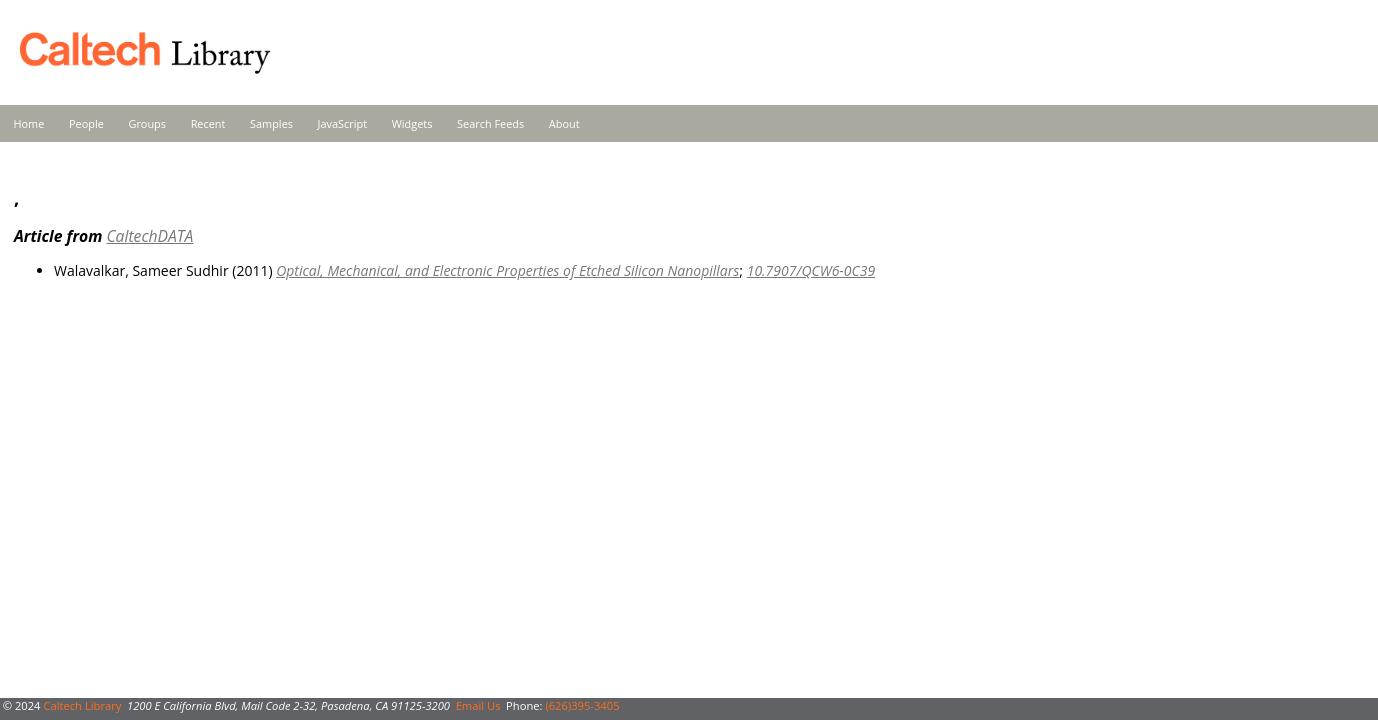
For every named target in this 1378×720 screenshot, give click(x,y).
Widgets (412, 123)
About (564, 123)
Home (29, 123)
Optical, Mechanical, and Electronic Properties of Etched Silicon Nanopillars (507, 270)
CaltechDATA (149, 236)
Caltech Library (82, 705)
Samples (271, 123)
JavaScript (342, 123)
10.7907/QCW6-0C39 (811, 270)
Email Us (478, 705)
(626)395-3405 (582, 705)
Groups (147, 123)
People (86, 123)
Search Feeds (490, 123)
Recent (208, 123)
